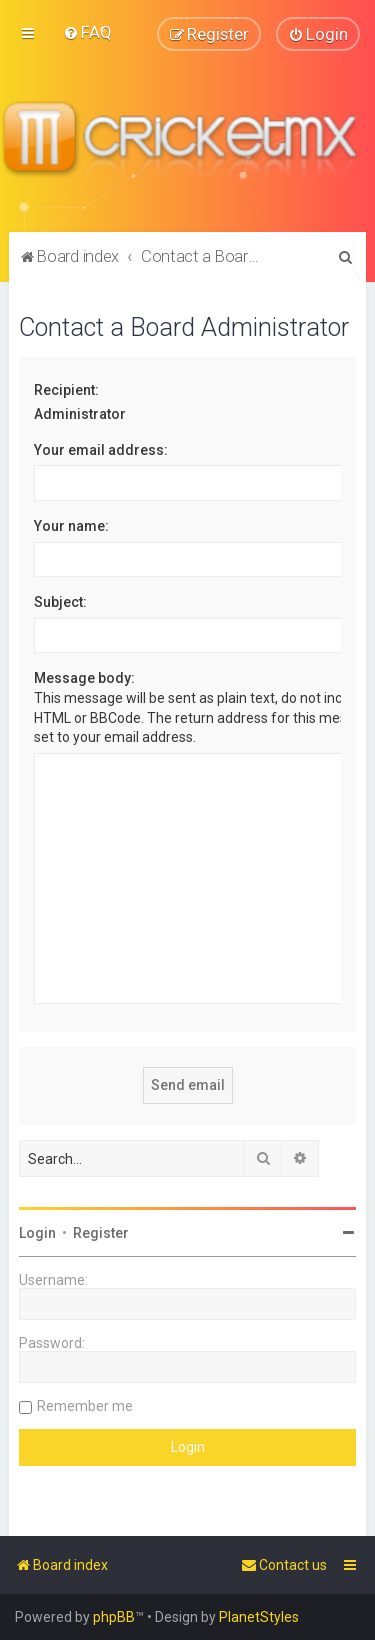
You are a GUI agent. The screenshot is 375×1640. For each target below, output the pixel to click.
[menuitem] (87, 32)
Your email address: (101, 449)
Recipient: (66, 389)
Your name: (71, 526)
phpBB (114, 1617)
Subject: (60, 602)
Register (101, 1233)
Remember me (85, 1406)
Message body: (84, 678)
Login (37, 1233)
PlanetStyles (259, 1617)
